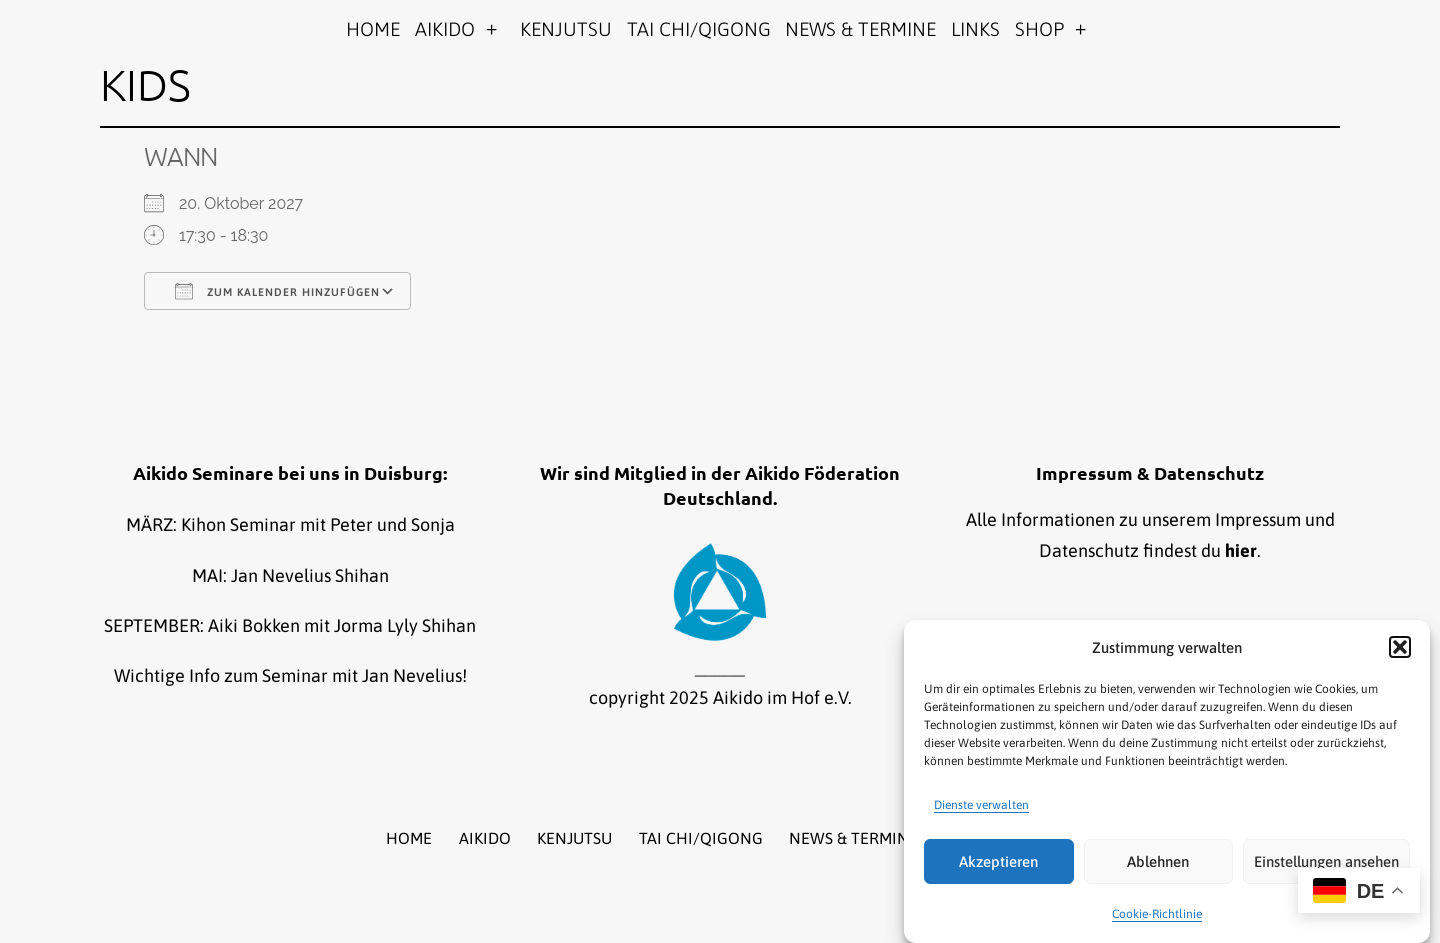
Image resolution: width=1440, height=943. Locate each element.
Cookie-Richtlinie (1157, 914)
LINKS (975, 29)
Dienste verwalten (981, 805)
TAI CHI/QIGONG (699, 29)
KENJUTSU (566, 29)
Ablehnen (1158, 861)
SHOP (1039, 29)
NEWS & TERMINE (860, 29)
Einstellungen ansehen (1326, 861)
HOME (373, 29)
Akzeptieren (998, 861)
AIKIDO (445, 29)
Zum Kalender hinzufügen (277, 291)
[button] (1400, 647)
